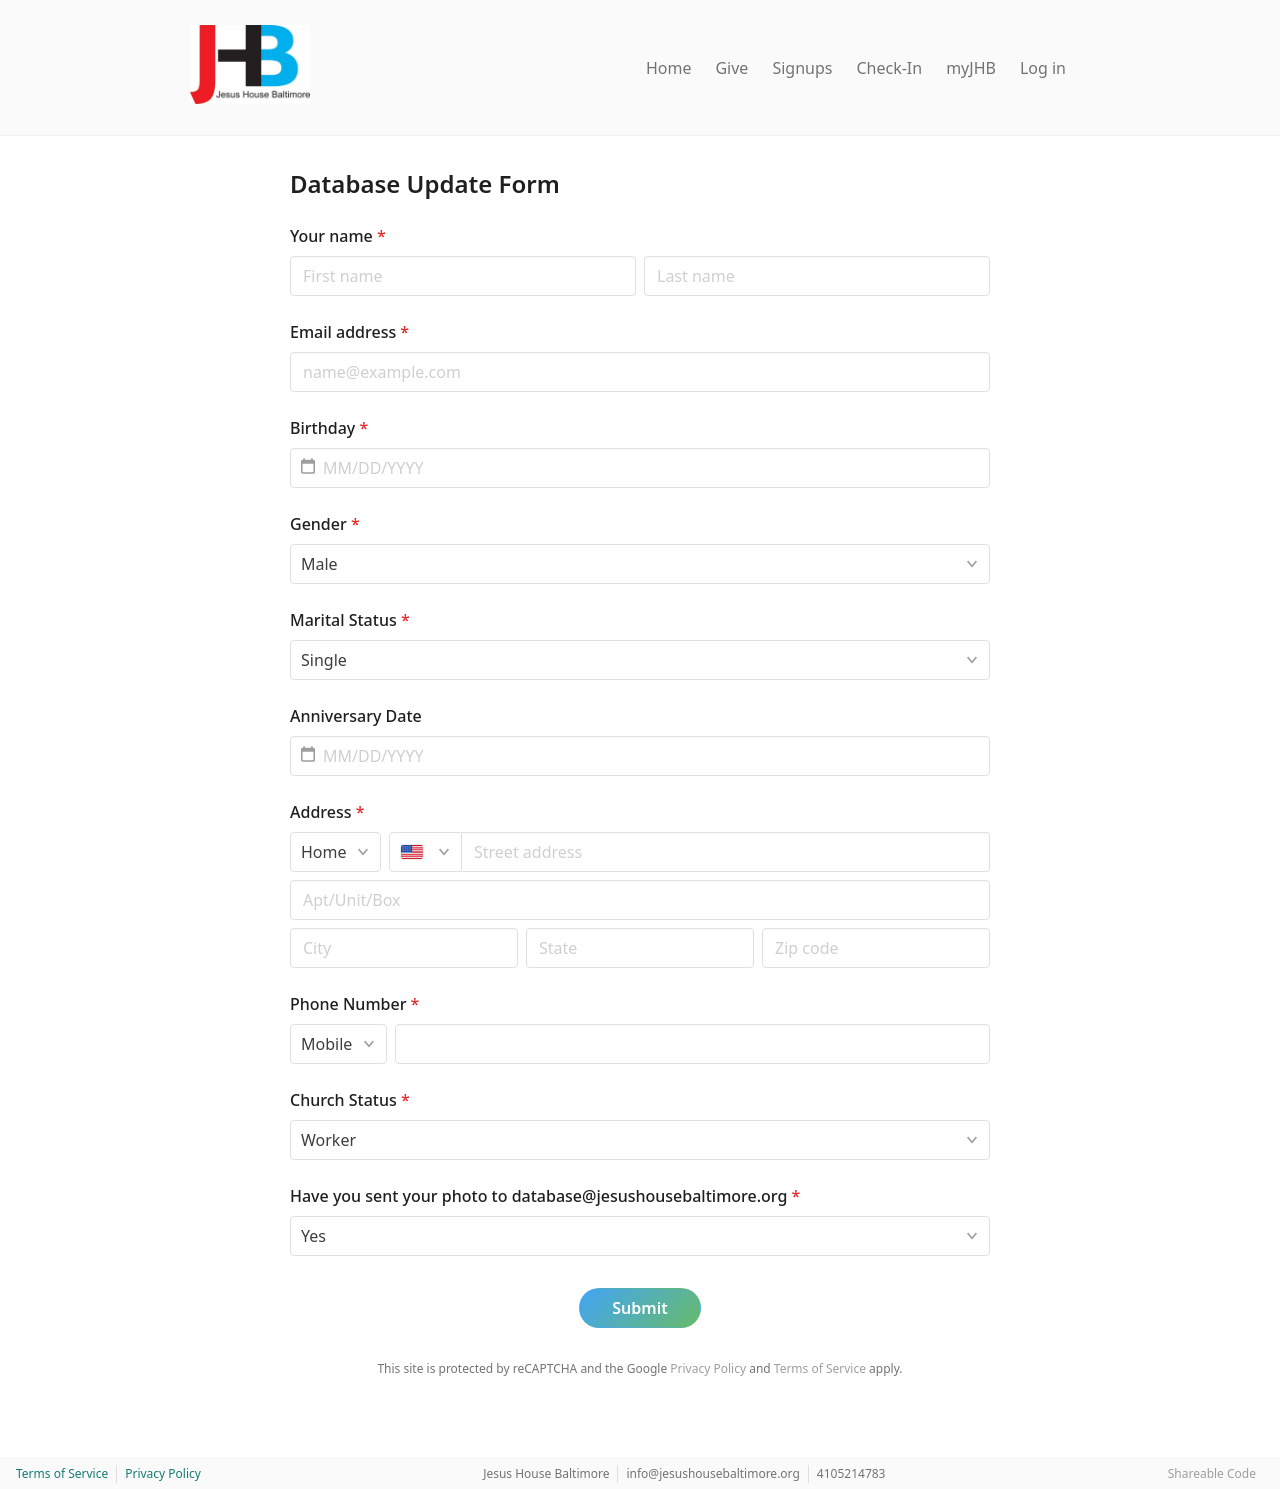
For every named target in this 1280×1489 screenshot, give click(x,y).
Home (669, 68)
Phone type (289, 1023)
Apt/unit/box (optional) (289, 879)
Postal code (289, 927)
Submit (639, 1308)
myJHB (971, 68)
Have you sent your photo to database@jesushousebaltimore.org (545, 1196)
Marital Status (350, 620)
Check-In (889, 68)
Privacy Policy (708, 1368)
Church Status (350, 1100)
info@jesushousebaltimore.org (712, 1473)
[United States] (425, 852)
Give (731, 68)
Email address (349, 332)
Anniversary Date (356, 716)
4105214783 (851, 1473)
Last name (643, 255)
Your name (338, 236)
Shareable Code (1212, 1473)
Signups (802, 68)
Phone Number (354, 1004)
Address (327, 812)
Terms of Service (820, 1368)
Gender (325, 524)
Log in (1043, 68)
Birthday (329, 428)
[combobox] (726, 852)
